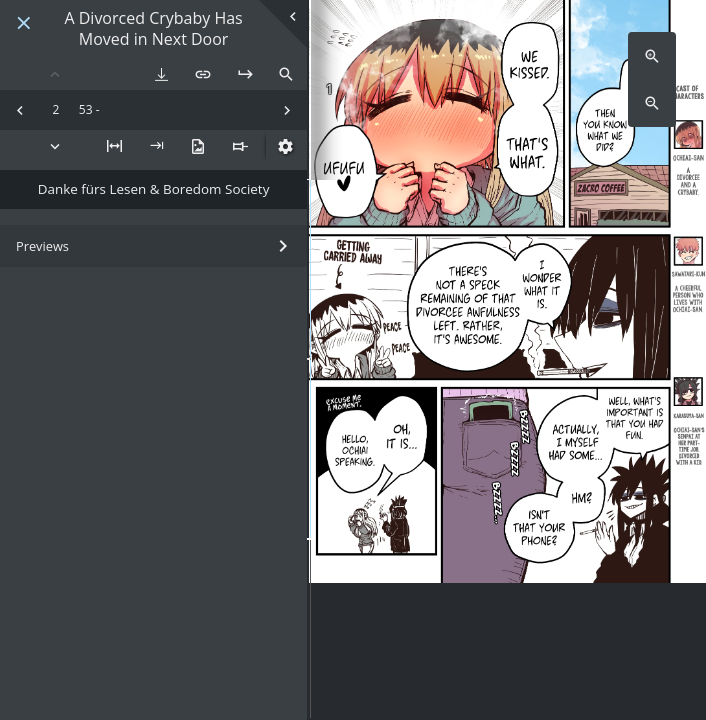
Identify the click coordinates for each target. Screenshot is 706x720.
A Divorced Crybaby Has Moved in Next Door (153, 29)
